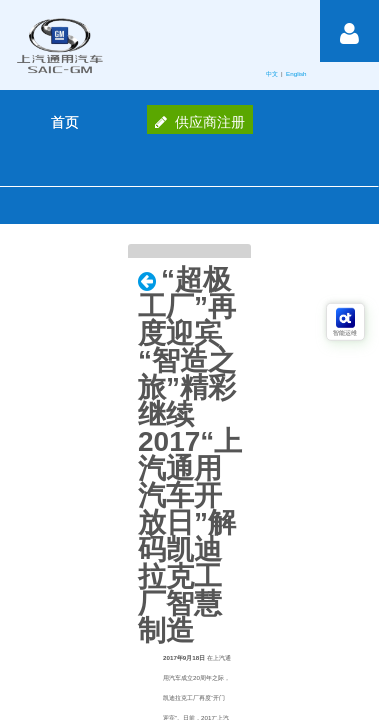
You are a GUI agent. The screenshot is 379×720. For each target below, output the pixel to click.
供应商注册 (200, 122)
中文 (273, 73)
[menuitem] (65, 122)
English (297, 73)
